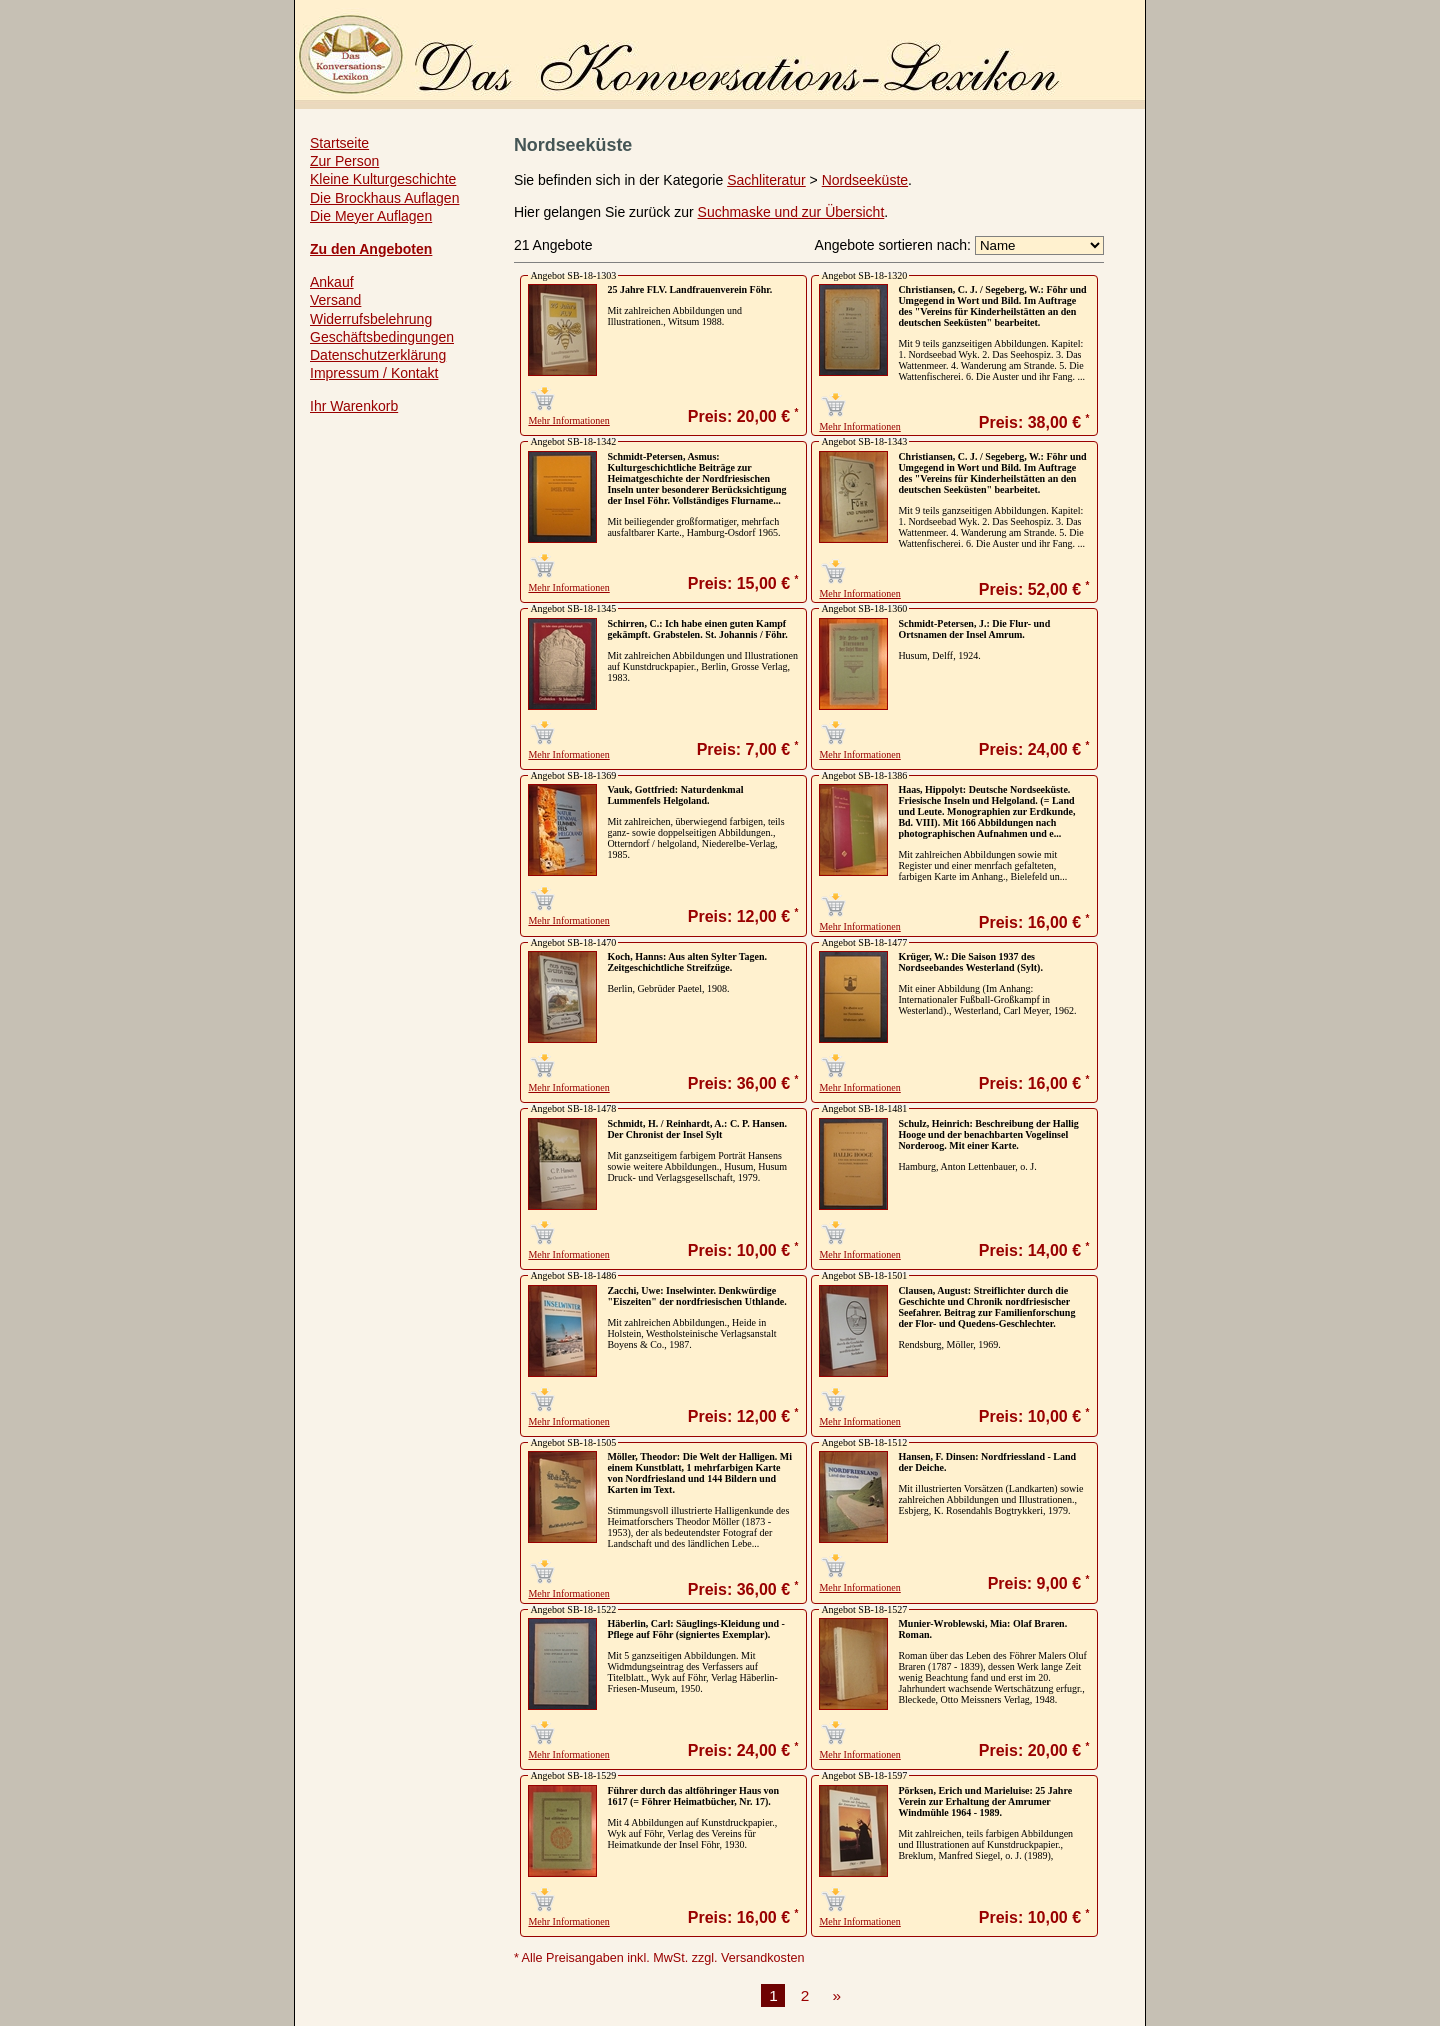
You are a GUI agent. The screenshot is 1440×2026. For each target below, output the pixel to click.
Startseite (339, 143)
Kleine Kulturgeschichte (383, 179)
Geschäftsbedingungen (382, 337)
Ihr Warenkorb (354, 406)
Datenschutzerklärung (378, 355)
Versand (335, 300)
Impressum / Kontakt (374, 373)
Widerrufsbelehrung (371, 319)
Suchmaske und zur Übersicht (791, 212)
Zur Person (344, 161)
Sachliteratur (766, 180)
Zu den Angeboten (371, 249)
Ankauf (332, 282)
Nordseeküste (865, 180)
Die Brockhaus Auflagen (384, 198)
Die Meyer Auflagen (371, 216)
